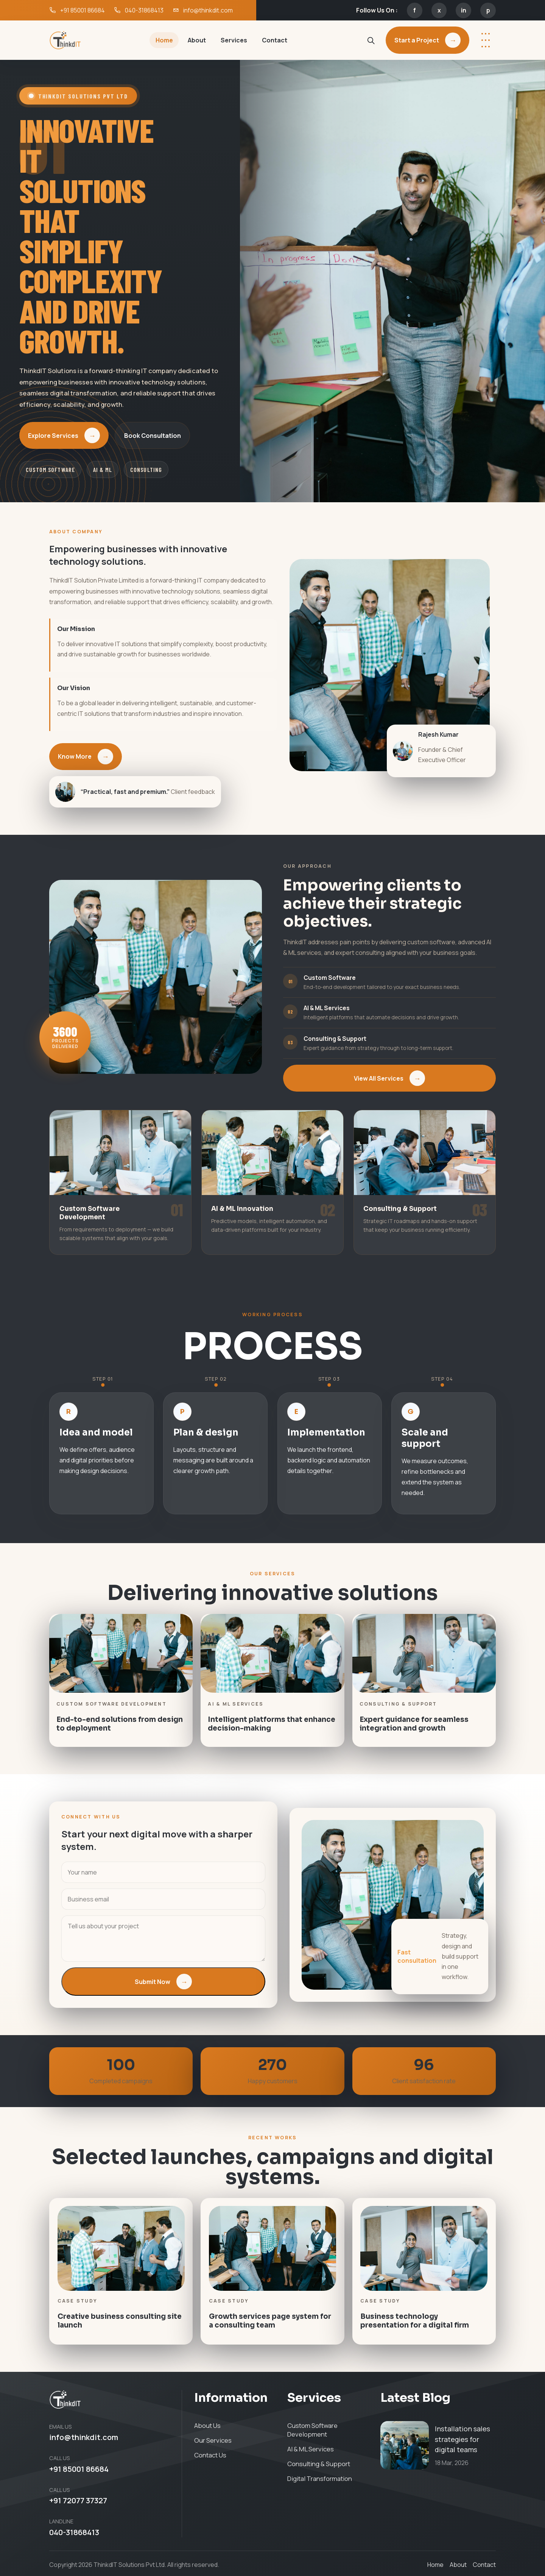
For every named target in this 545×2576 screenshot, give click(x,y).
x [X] (439, 10)
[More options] (485, 40)
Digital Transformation (319, 2478)
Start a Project (427, 40)
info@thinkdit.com (83, 2437)
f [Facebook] (414, 10)
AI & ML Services (310, 2449)
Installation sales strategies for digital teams (462, 2439)
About (197, 40)
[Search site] (370, 40)
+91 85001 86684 (79, 2469)
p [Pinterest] (488, 10)
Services (234, 40)
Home (164, 40)
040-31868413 (74, 2532)
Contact (275, 40)
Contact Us (210, 2455)
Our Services (213, 2440)
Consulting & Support (318, 2463)
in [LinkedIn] (463, 10)
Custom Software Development (312, 2430)
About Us (207, 2425)
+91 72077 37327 (78, 2501)
